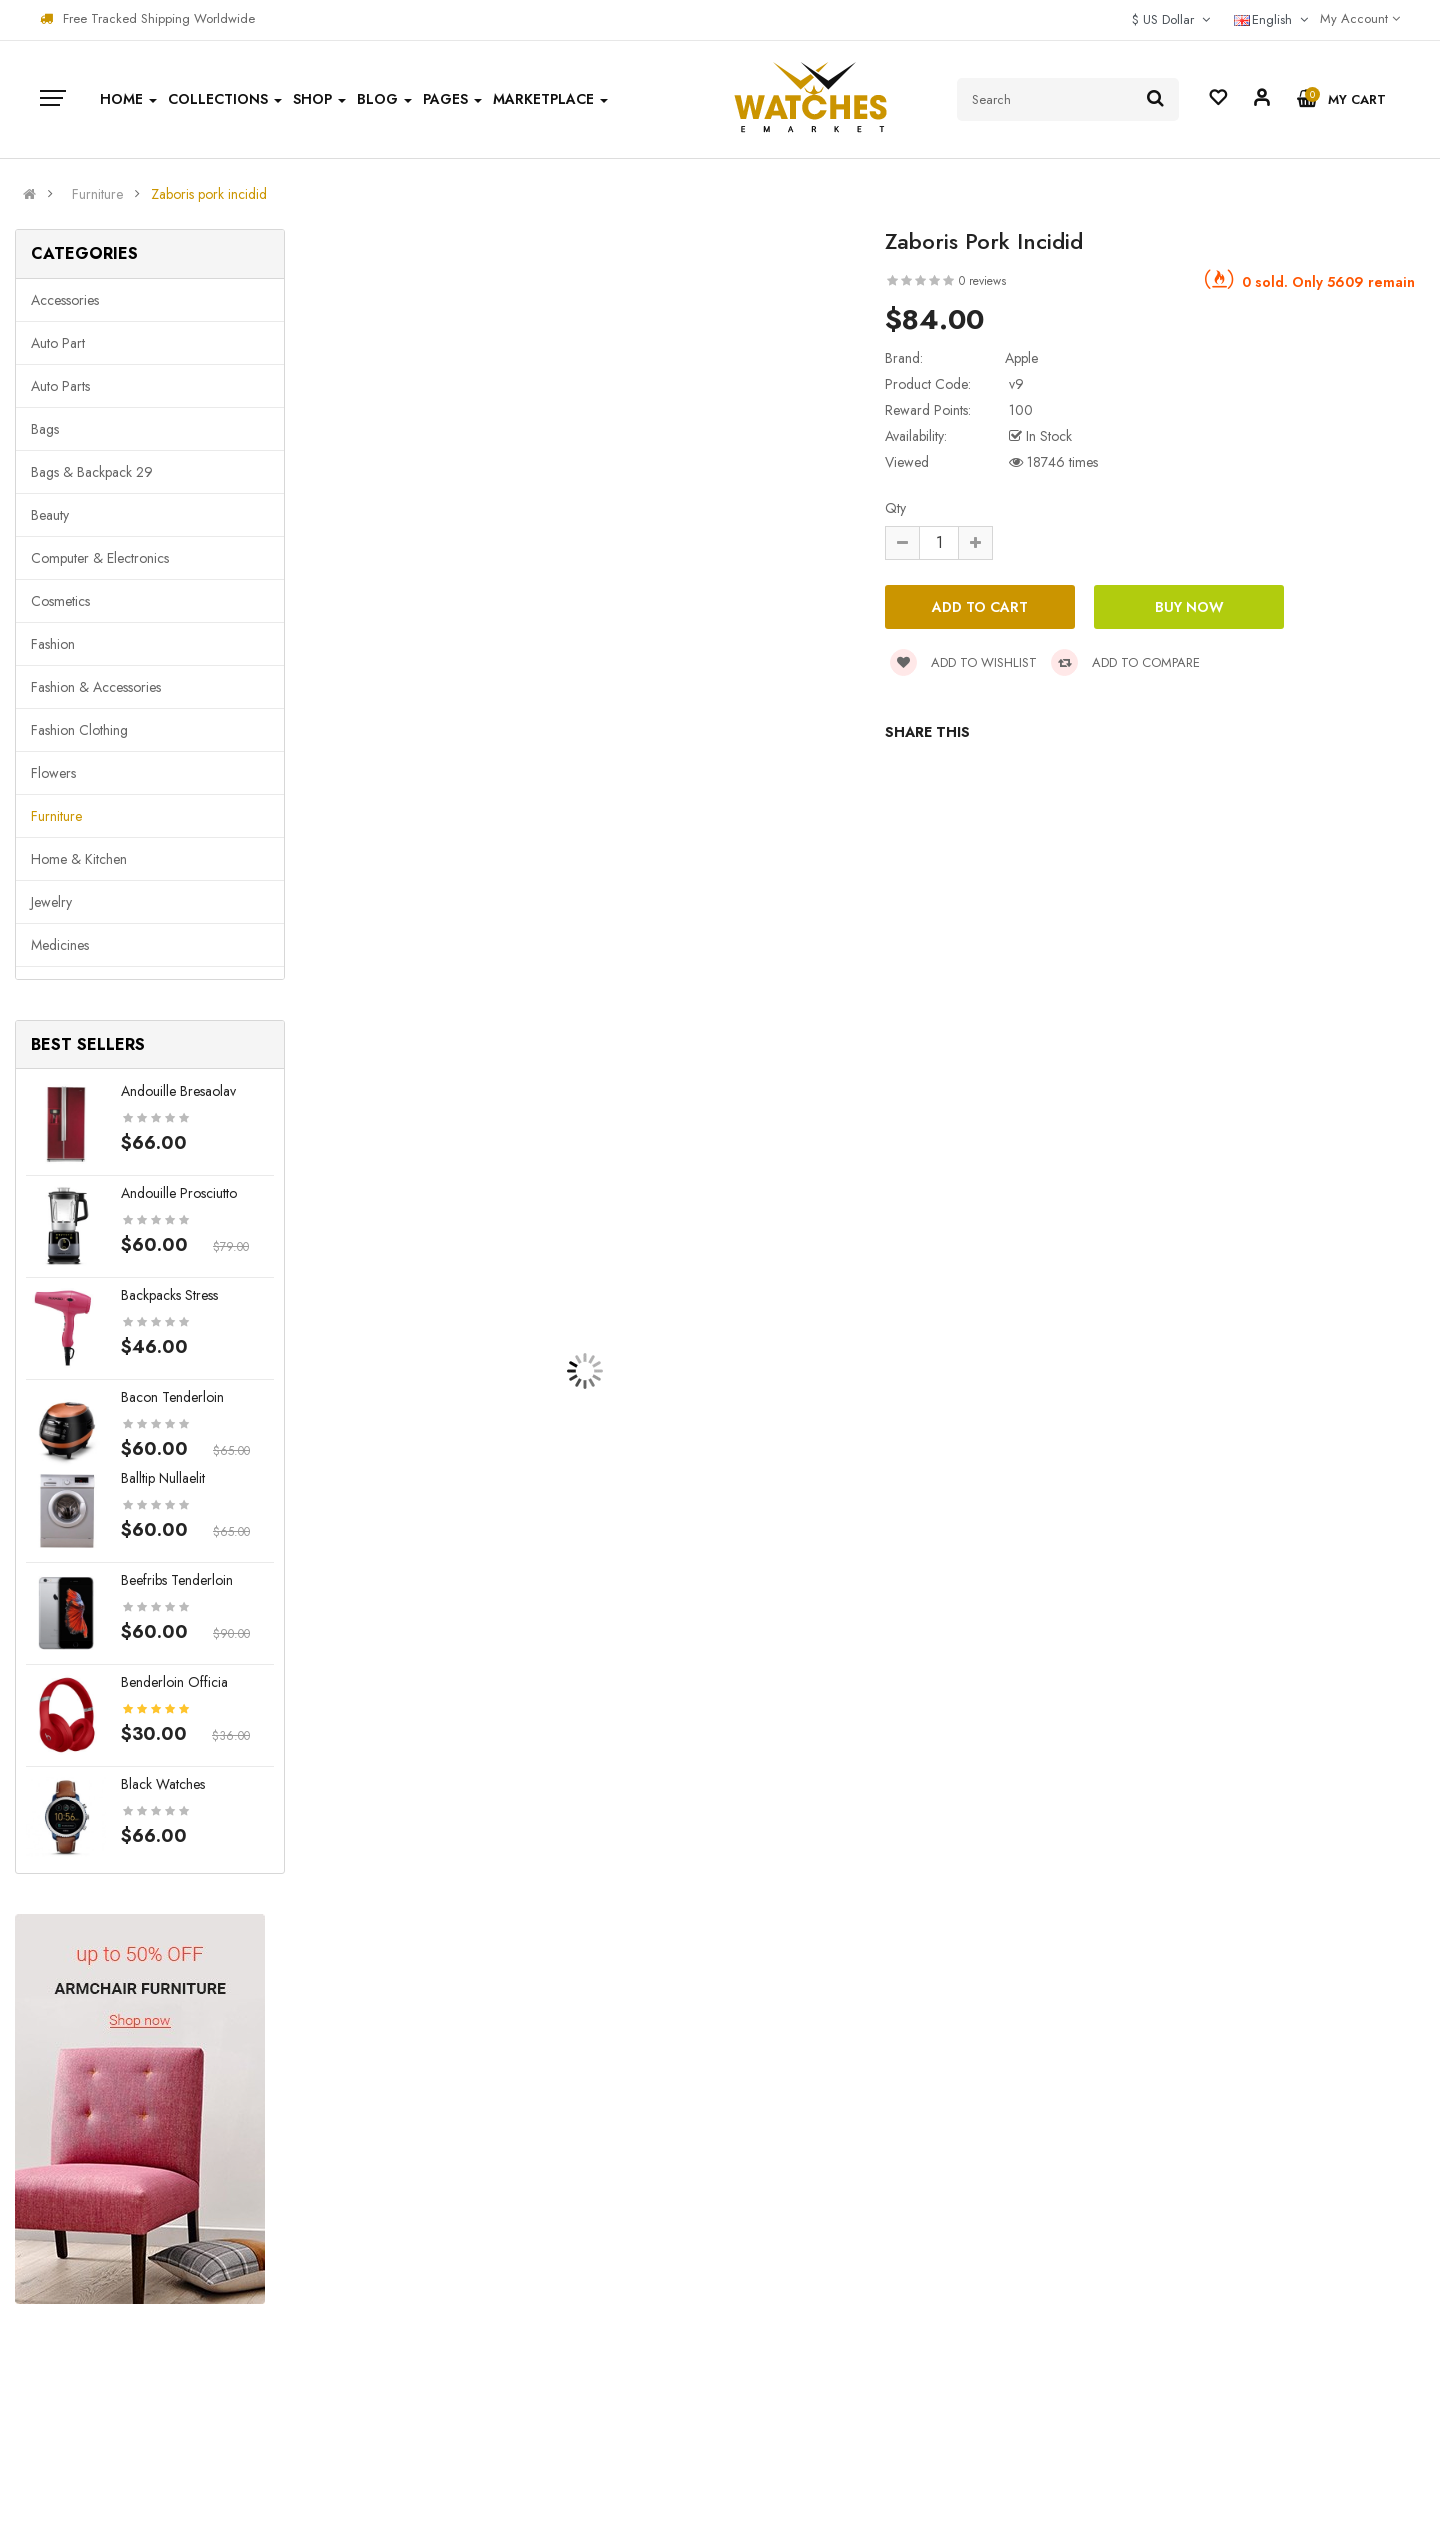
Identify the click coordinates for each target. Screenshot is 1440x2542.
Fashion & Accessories (96, 687)
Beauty (50, 515)
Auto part (58, 343)
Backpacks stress (169, 1295)
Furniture (97, 194)
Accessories (65, 300)
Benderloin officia (174, 1682)
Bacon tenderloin (172, 1397)
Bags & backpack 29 (92, 472)
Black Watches (163, 1784)
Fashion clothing (79, 730)
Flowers (53, 773)
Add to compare (1125, 662)
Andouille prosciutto (179, 1193)
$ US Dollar (1171, 19)
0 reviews (982, 281)
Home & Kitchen (79, 859)
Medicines (60, 945)
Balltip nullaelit (163, 1478)
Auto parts (60, 386)
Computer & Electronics (100, 558)
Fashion (53, 644)
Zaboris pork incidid (209, 194)
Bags (45, 429)
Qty (895, 508)
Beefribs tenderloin (177, 1580)
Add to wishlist (963, 662)
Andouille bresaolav (178, 1091)
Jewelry (51, 902)
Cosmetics (60, 601)
